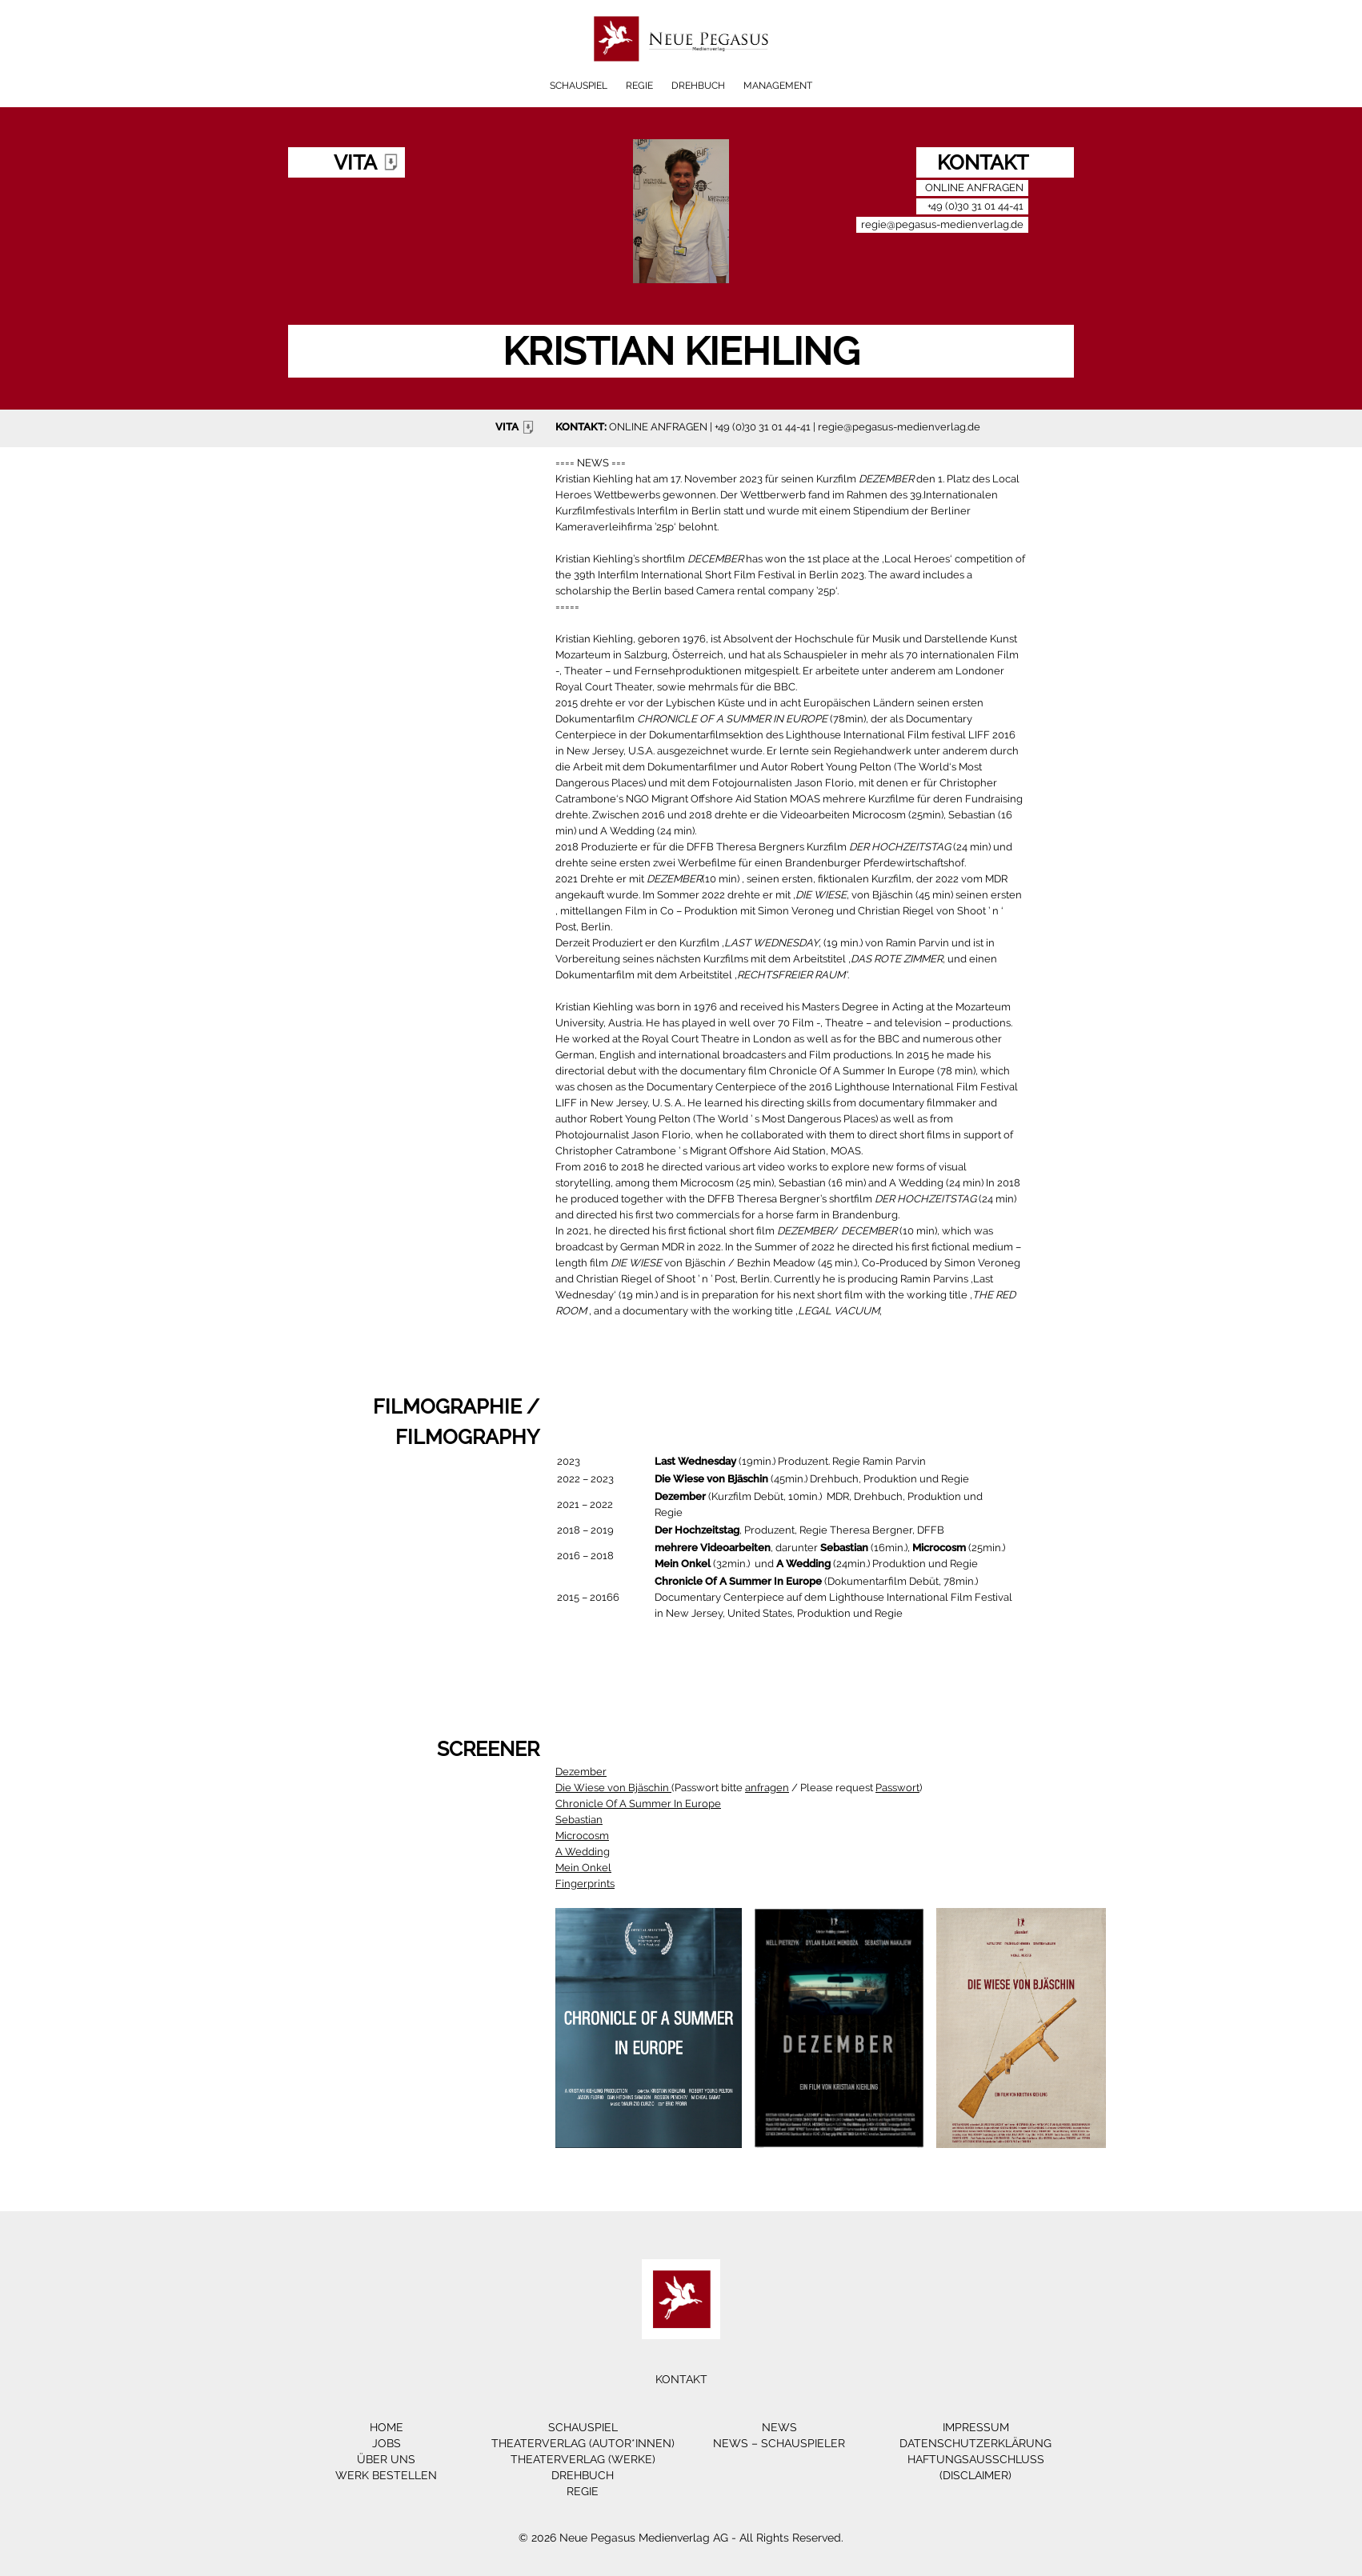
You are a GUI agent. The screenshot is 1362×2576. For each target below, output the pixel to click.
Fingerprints (585, 1884)
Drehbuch (698, 85)
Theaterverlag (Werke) (583, 2459)
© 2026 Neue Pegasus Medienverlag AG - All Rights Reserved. (681, 2537)
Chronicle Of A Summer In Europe (638, 1804)
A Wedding (582, 1852)
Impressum (976, 2427)
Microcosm (582, 1836)
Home (386, 2427)
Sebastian (579, 1820)
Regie (639, 85)
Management (777, 85)
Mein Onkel (583, 1868)
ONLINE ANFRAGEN (658, 427)
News (779, 2427)
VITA (516, 427)
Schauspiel (578, 85)
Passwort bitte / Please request (797, 1788)
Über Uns (386, 2459)
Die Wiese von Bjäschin (613, 1788)
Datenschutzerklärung (975, 2443)
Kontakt (681, 2379)
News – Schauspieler (779, 2443)
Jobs (386, 2443)
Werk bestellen (386, 2475)
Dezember (581, 1772)
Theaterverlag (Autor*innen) (583, 2443)
